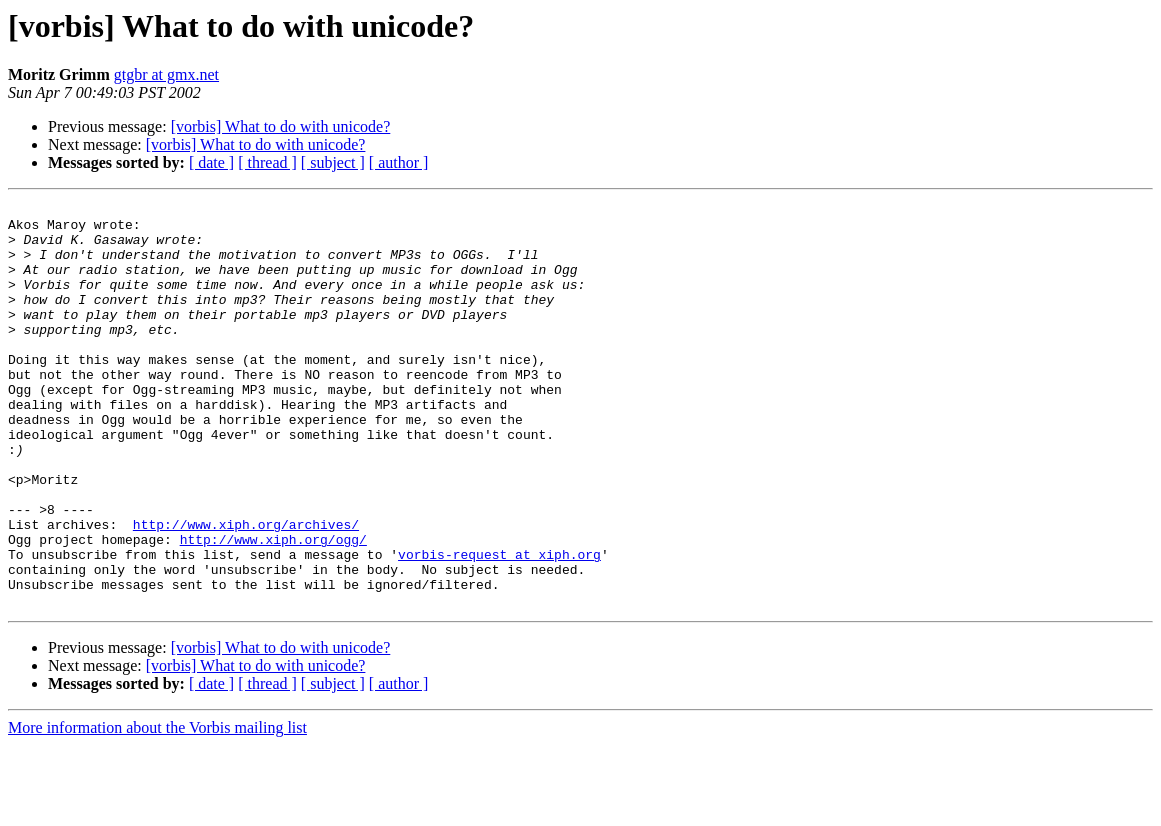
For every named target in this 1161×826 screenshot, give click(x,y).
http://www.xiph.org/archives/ (246, 590)
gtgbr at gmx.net (166, 74)
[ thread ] (267, 162)
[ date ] (211, 162)
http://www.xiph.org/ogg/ (273, 608)
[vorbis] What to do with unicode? (281, 126)
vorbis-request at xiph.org (499, 626)
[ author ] (399, 162)
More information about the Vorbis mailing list (157, 808)
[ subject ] (333, 162)
